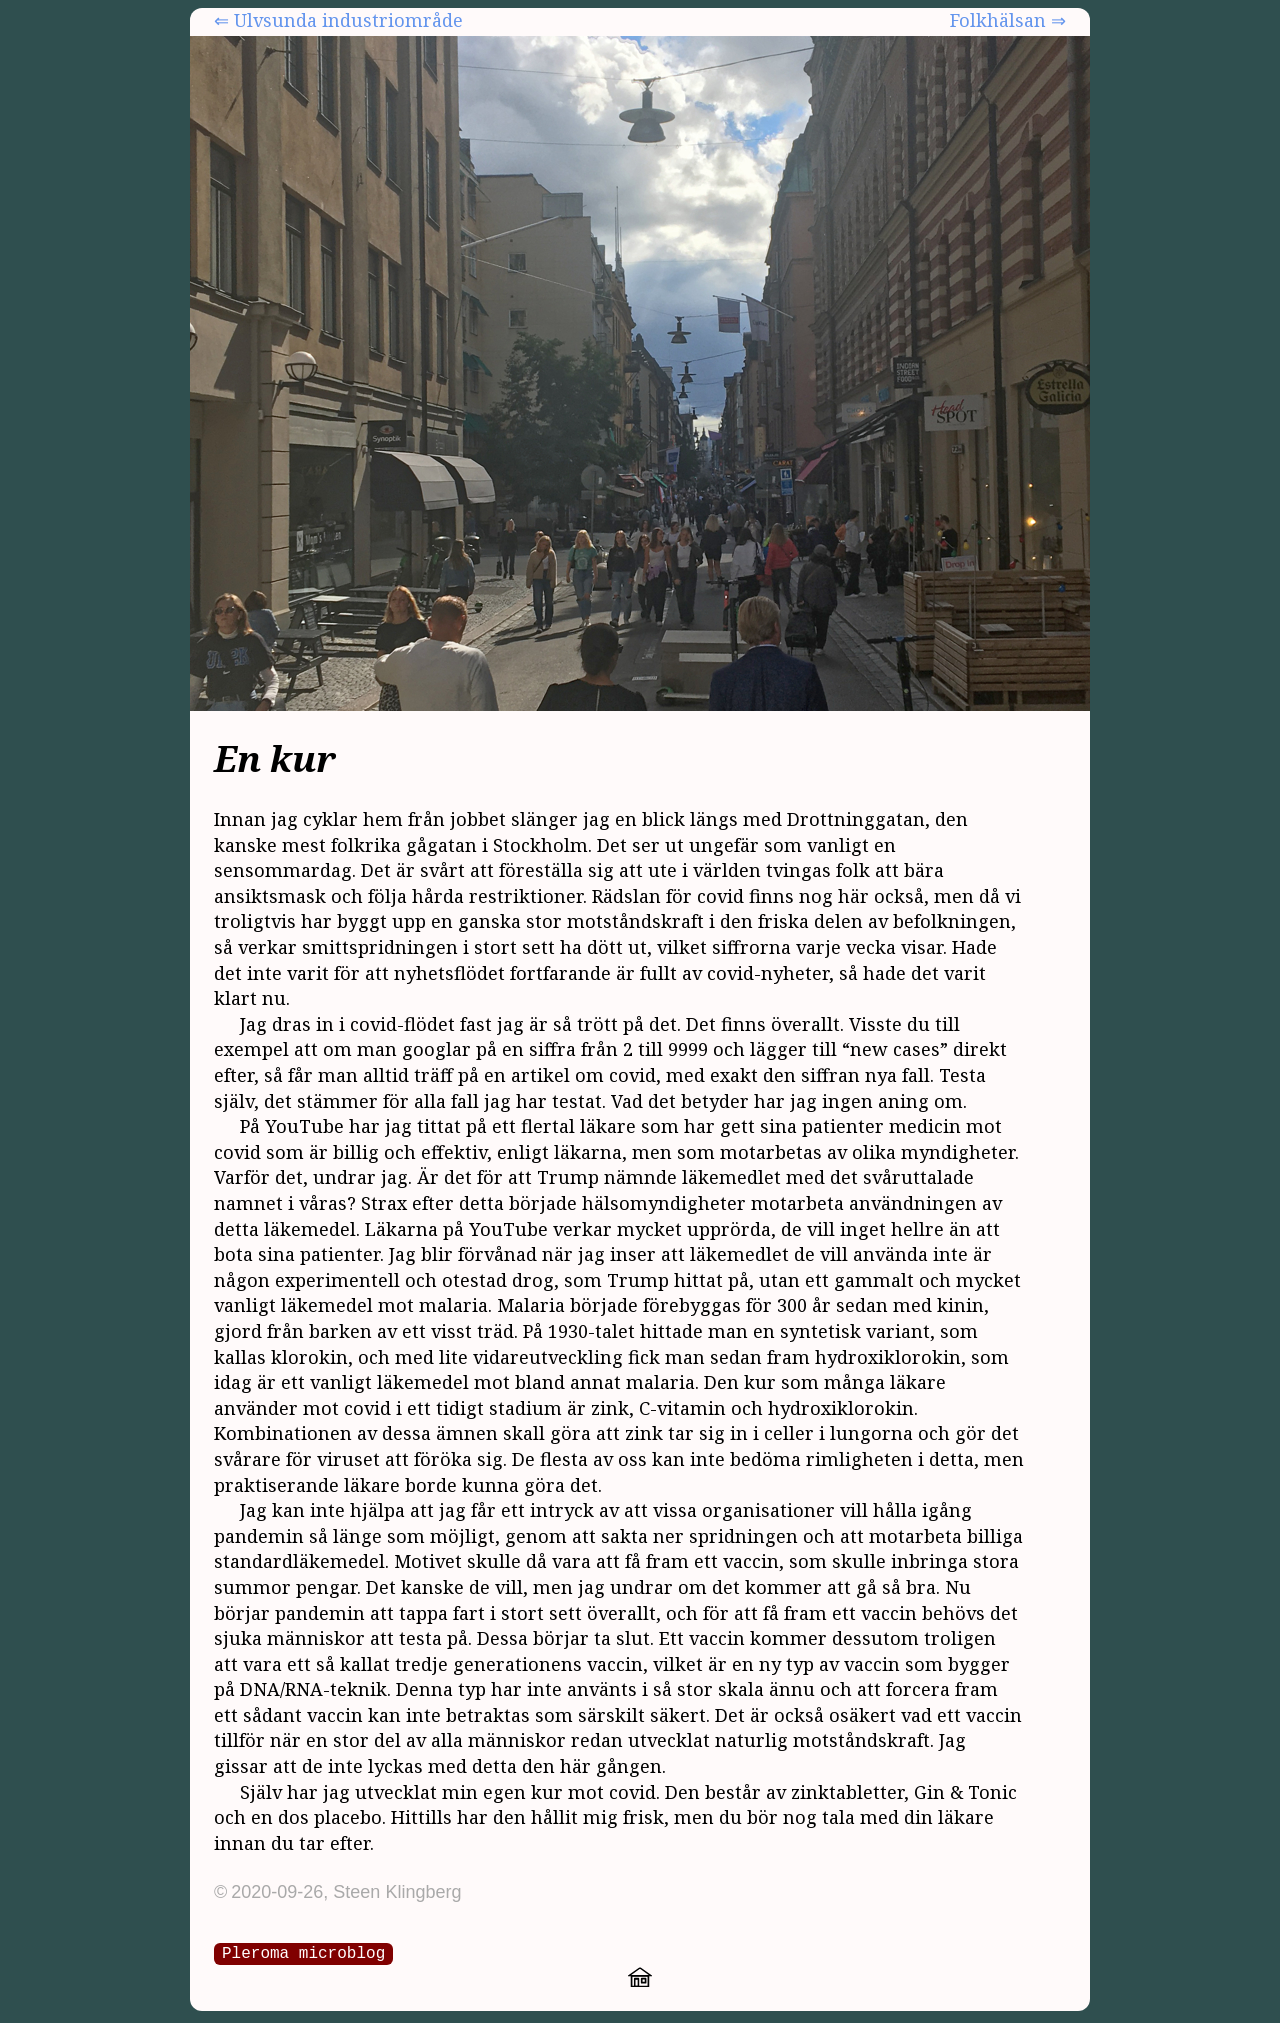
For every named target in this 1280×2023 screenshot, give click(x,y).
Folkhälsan (998, 20)
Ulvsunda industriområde (348, 20)
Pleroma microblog (303, 1952)
